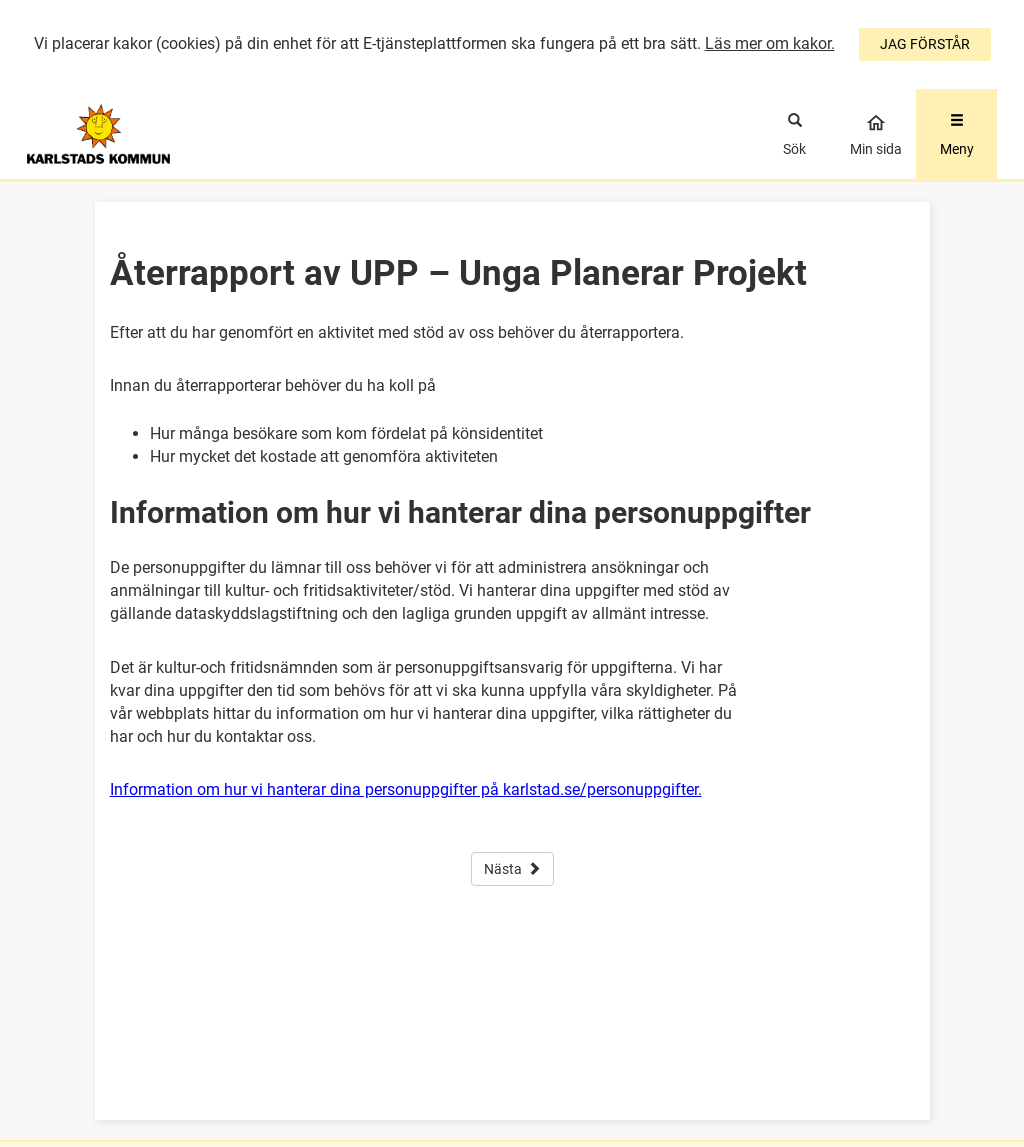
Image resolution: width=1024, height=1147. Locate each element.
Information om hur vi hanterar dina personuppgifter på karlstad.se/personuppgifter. (406, 789)
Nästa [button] (512, 869)
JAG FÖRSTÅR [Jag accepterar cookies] (925, 44)
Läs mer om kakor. (770, 43)
